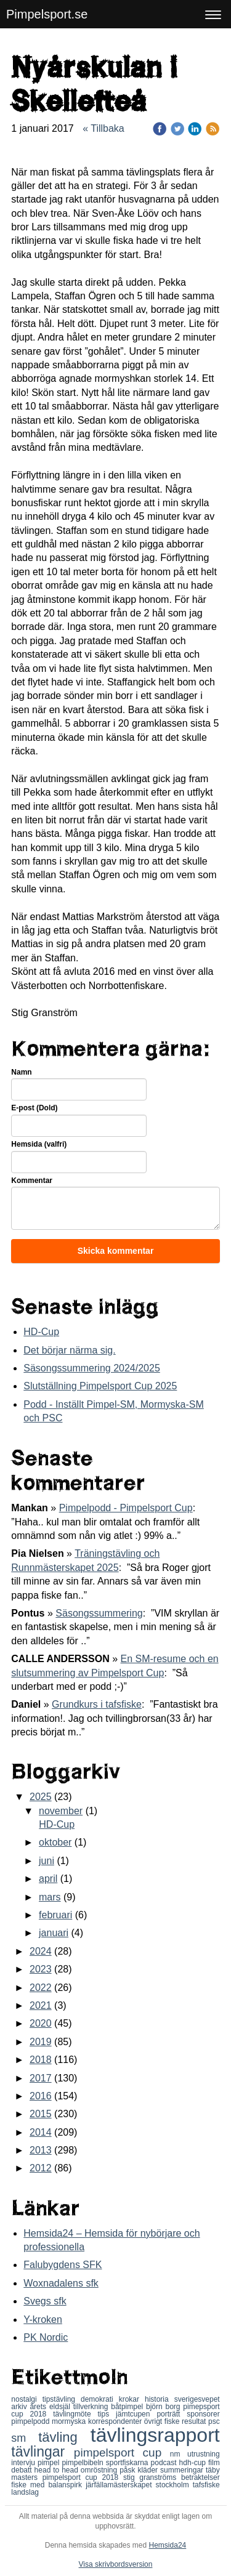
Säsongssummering (98, 1613)
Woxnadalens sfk (61, 2283)
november (61, 1811)
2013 (41, 2150)
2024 (41, 1951)
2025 (41, 1796)
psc (214, 2421)
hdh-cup (193, 2462)
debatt (22, 2470)
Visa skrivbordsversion (116, 2564)
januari (53, 1933)
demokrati (100, 2399)
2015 (41, 2114)
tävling (64, 2437)
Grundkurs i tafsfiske (97, 1704)
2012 (41, 2168)
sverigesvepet (197, 2399)
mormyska (70, 2421)
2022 (41, 1987)
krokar (132, 2399)
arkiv (20, 2406)
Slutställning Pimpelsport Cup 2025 (100, 1386)
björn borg (164, 2406)
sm (24, 2438)
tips (106, 2414)
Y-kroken (42, 2319)
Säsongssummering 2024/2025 (91, 1368)
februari (55, 1915)
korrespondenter (116, 2421)
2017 (41, 2078)
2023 (41, 1969)
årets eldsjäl (51, 2406)
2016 (41, 2096)
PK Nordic (45, 2337)
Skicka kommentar (116, 1251)
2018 (41, 2059)
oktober (55, 1842)
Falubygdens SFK (62, 2264)
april (48, 1878)
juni (46, 1860)
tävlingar (42, 2452)
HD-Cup (41, 1331)
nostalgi (26, 2399)
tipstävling (62, 2399)
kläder (148, 2470)
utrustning (203, 2454)
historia (159, 2399)
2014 (41, 2132)
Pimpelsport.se (46, 14)
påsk (128, 2470)
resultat (195, 2421)
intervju (24, 2462)
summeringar (183, 2470)
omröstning (100, 2470)
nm (178, 2454)
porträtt (171, 2414)
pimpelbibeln (83, 2462)
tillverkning (92, 2406)
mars (50, 1897)
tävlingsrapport (155, 2435)
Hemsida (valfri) (39, 1144)
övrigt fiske (163, 2421)
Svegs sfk (44, 2301)
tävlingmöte (75, 2414)
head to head (57, 2470)
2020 (41, 2023)
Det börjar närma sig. (69, 1350)
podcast (165, 2462)
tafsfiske (206, 2485)
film (214, 2462)
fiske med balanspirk (48, 2485)
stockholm (174, 2485)
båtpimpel (128, 2406)
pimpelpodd (31, 2421)
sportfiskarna (128, 2462)
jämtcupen (136, 2414)
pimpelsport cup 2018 (83, 2477)
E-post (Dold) (34, 1108)
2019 (41, 2042)
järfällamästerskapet (120, 2485)
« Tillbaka (103, 128)
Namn (21, 1072)
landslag (25, 2492)
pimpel (50, 2462)
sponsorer (203, 2414)
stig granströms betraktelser (171, 2477)
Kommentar (31, 1180)
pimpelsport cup (122, 2452)
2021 (41, 2005)
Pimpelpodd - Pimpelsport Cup (126, 1508)
